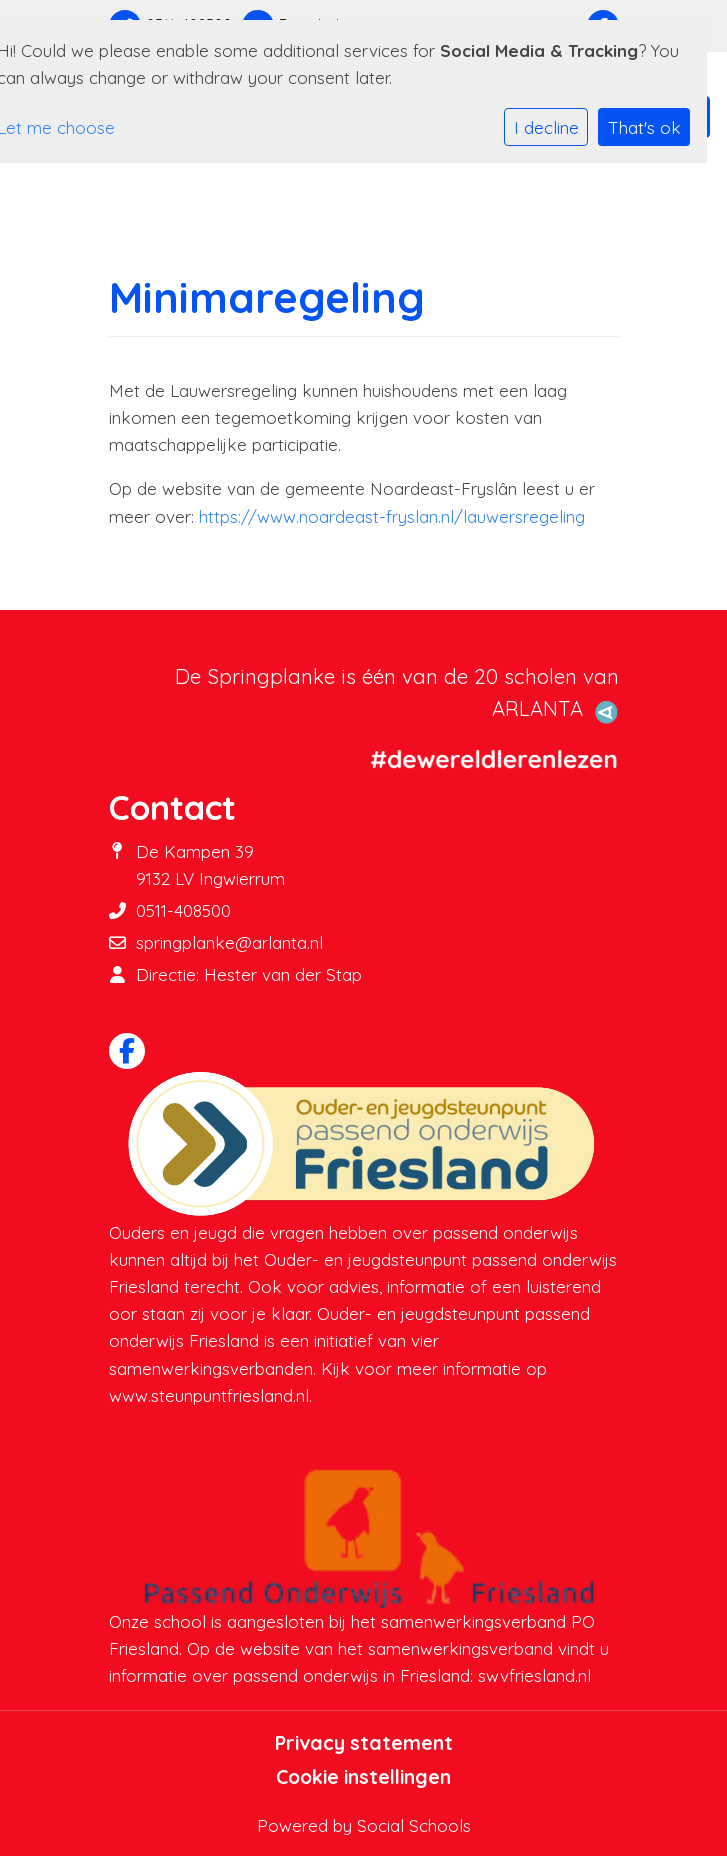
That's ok (644, 127)
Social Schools (414, 1825)
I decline (546, 127)
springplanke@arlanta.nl (229, 942)
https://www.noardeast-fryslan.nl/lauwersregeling (392, 516)
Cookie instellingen (363, 1777)
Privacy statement (364, 1743)
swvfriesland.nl (534, 1675)
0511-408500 (183, 910)
